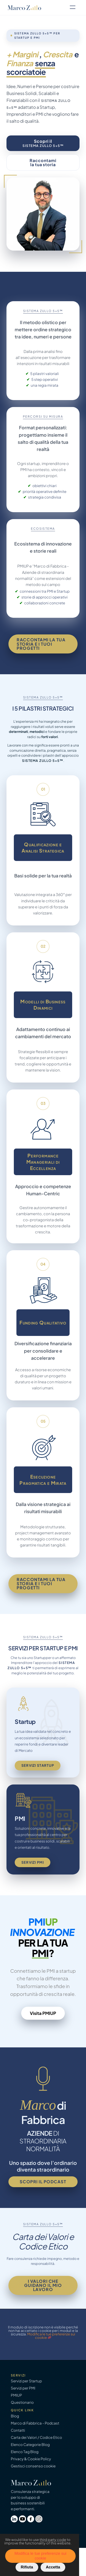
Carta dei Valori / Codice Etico (36, 2437)
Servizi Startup (37, 1765)
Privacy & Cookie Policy (31, 2459)
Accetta (53, 2567)
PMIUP (16, 2395)
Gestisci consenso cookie (33, 2466)
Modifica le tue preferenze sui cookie (51, 2336)
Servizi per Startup (26, 2381)
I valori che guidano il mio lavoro (43, 2285)
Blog (15, 2416)
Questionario (22, 2402)
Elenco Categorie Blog (30, 2444)
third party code (53, 2539)
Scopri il (43, 143)
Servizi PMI (32, 1862)
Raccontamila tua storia (43, 162)
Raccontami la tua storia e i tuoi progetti (41, 643)
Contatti (18, 2430)
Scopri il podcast (43, 2181)
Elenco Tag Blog (24, 2451)
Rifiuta (27, 2567)
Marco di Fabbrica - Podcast (35, 2423)
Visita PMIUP (43, 2013)
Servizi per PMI (23, 2388)
